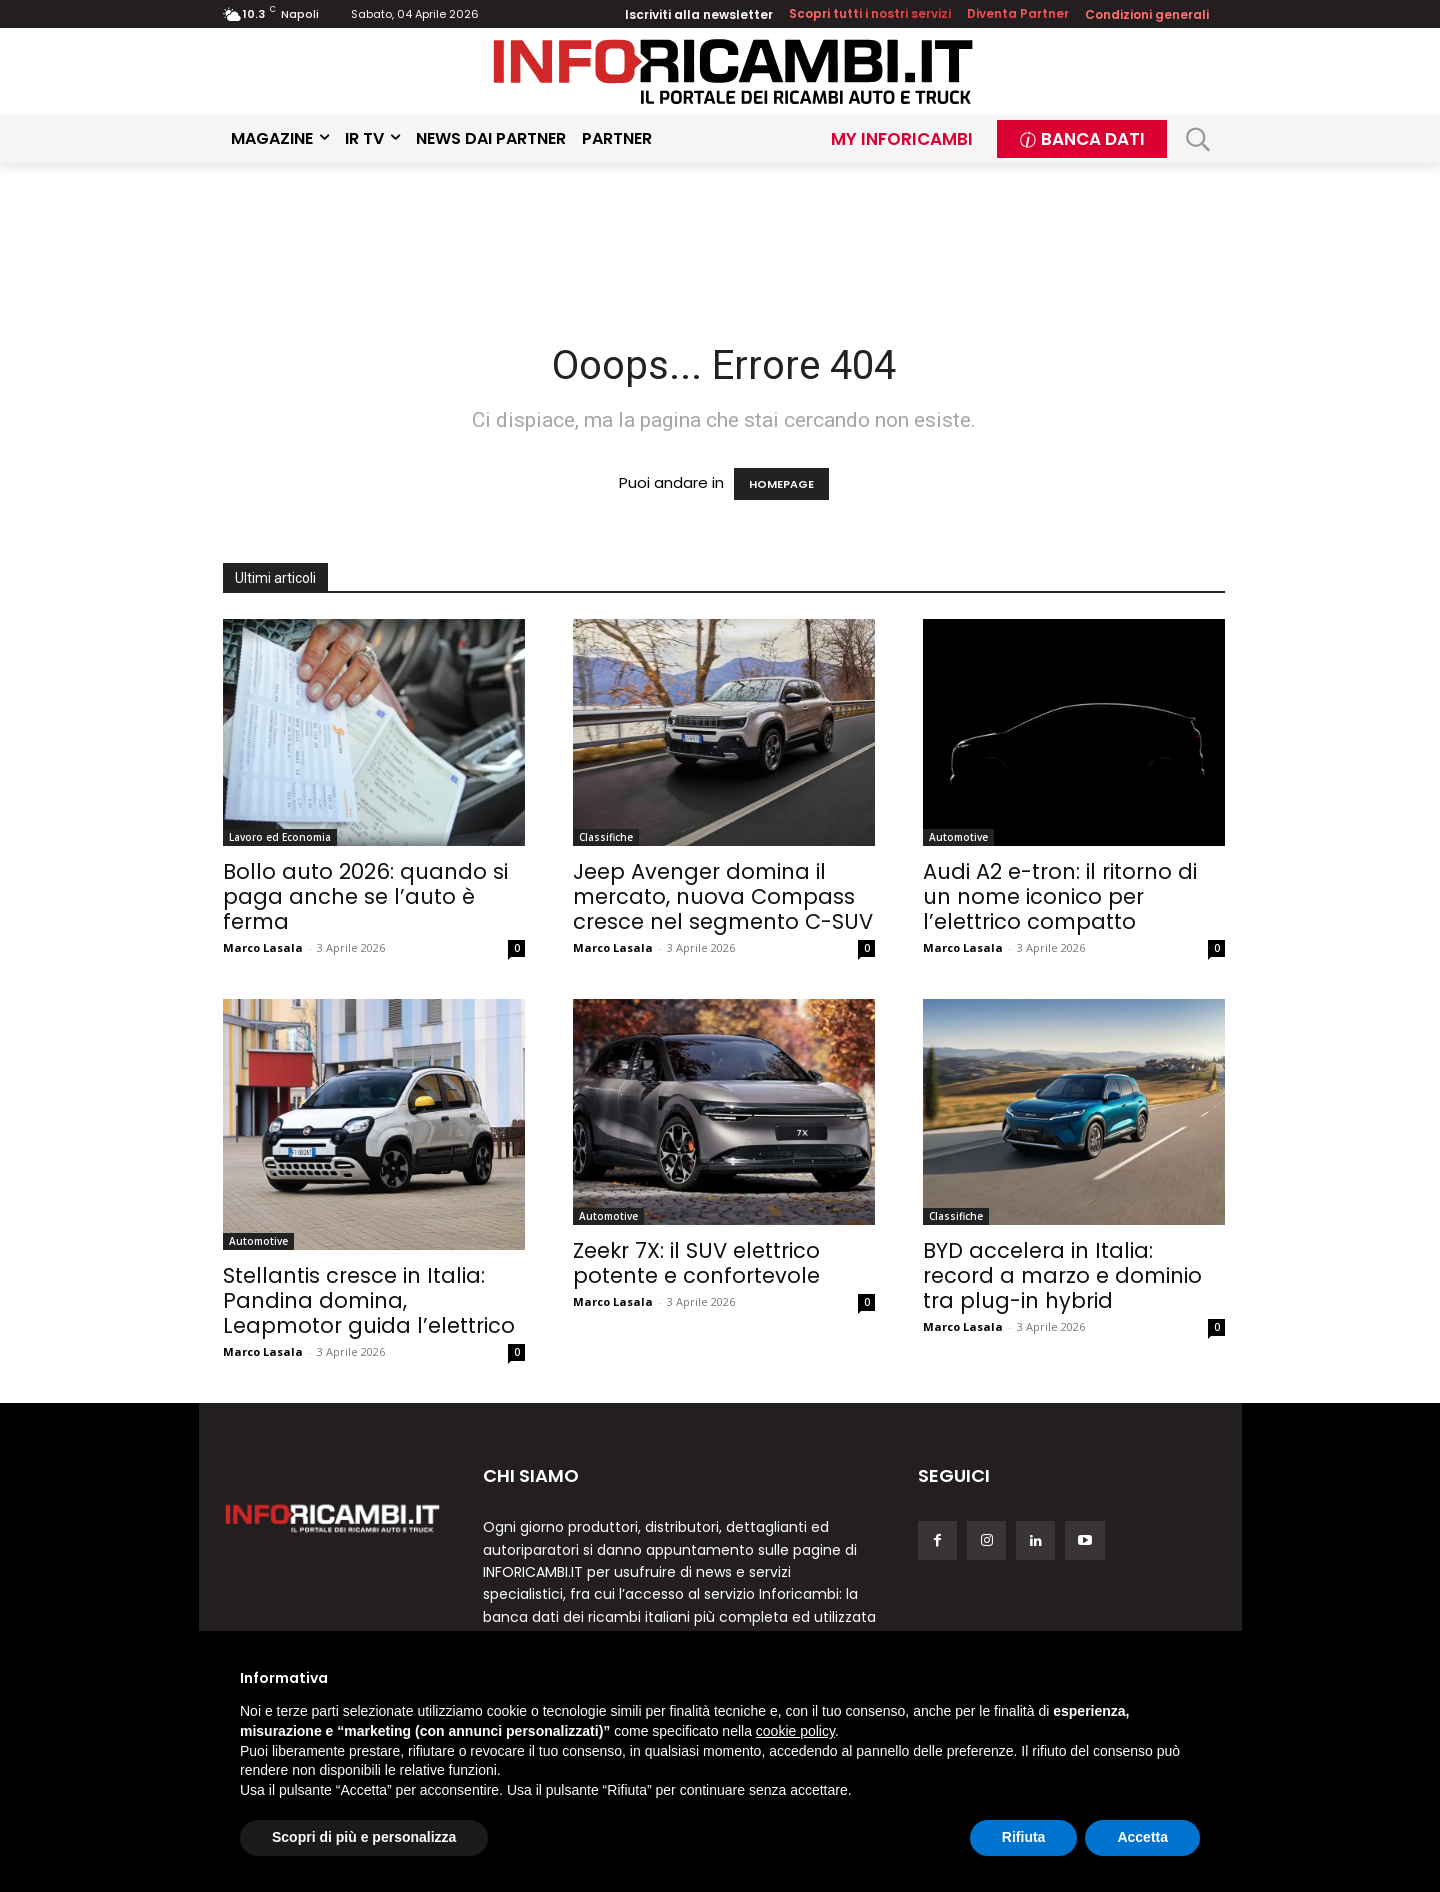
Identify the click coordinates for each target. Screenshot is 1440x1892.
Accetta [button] (1142, 1837)
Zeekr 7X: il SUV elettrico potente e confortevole (696, 1263)
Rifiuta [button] (1024, 1837)
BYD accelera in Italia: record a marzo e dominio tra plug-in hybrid (1062, 1275)
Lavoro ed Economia (280, 837)
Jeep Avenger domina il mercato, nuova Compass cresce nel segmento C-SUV (723, 896)
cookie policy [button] (795, 1731)
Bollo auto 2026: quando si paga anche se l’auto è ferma (365, 896)
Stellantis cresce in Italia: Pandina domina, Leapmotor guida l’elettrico (369, 1300)
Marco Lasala (263, 947)
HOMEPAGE (781, 484)
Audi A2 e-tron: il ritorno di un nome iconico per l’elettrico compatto (1060, 896)
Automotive (958, 837)
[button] (1198, 139)
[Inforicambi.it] (733, 71)
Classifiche (606, 837)
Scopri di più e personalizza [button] (364, 1837)
